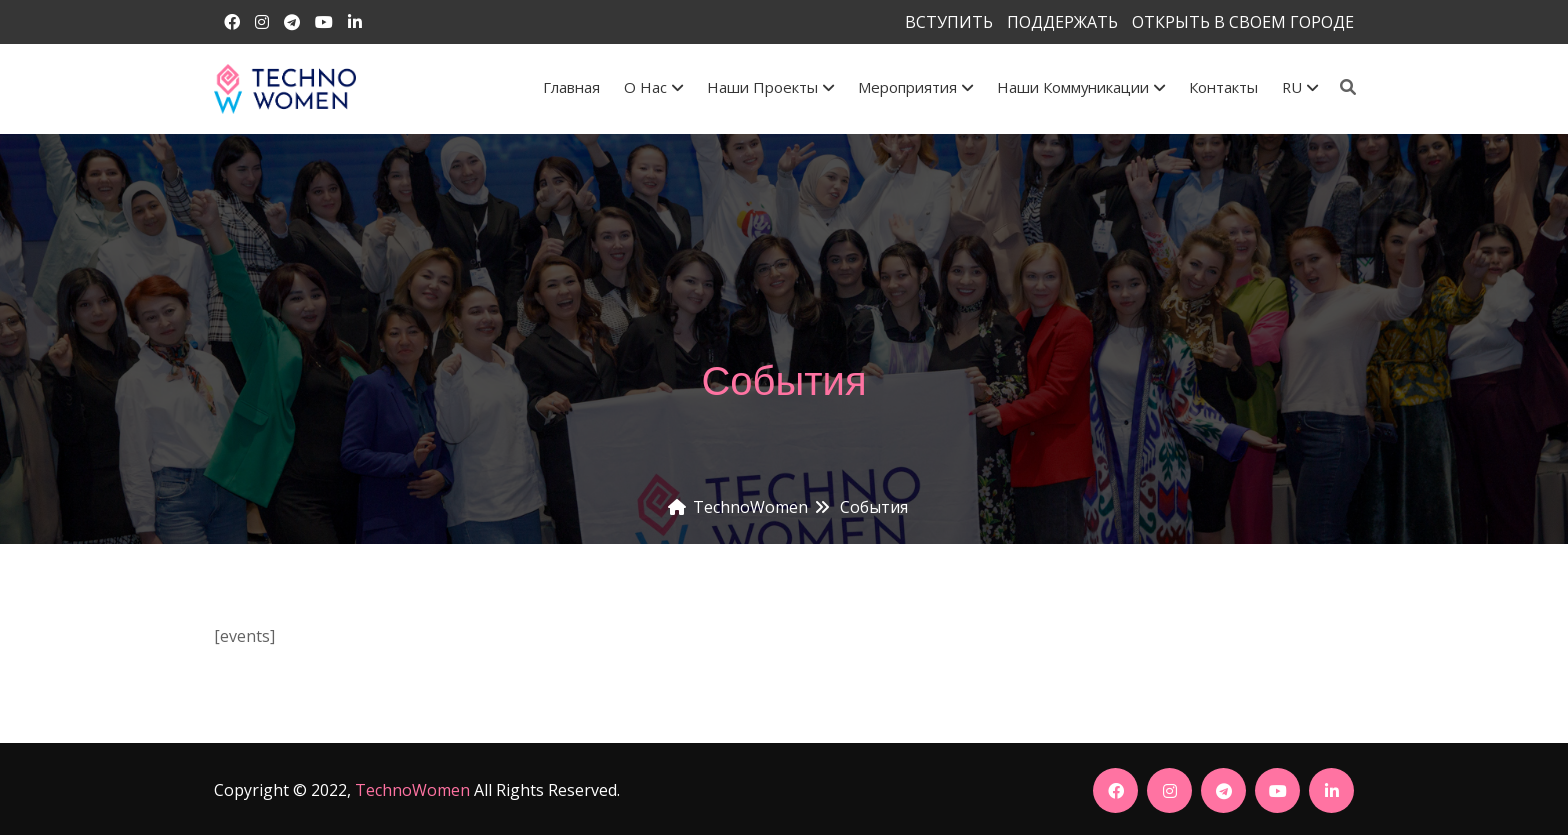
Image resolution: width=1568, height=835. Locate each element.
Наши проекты (770, 87)
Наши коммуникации (1081, 87)
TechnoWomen (412, 790)
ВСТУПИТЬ (949, 22)
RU (1300, 87)
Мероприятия (915, 87)
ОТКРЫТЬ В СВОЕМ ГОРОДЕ (1243, 22)
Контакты (1223, 87)
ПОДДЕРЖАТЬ (1062, 22)
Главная (571, 87)
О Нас (653, 87)
